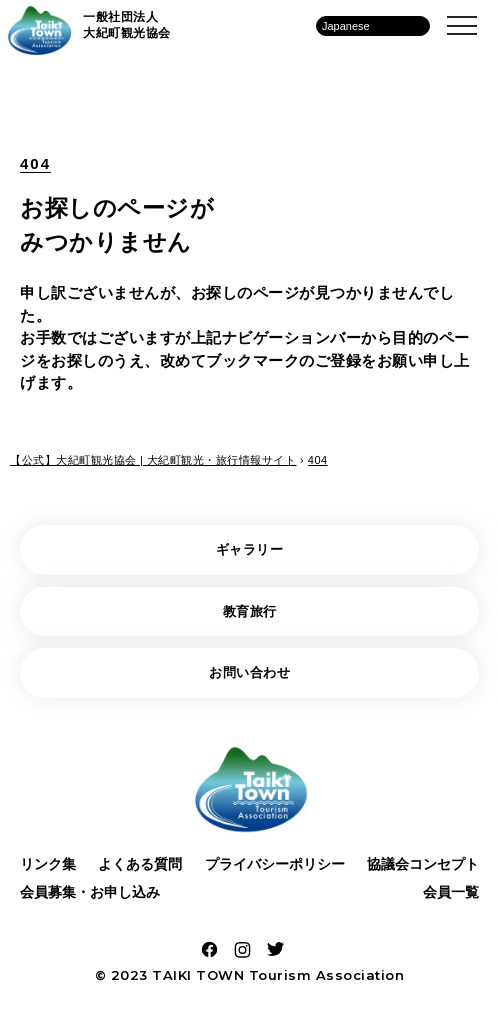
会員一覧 (451, 892)
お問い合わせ (249, 672)
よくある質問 (140, 864)
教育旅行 (250, 611)
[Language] (373, 26)
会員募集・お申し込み (90, 892)
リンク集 (48, 864)
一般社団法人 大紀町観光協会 (127, 25)
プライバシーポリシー (275, 864)
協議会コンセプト (423, 864)
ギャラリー (250, 549)
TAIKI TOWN (198, 975)
